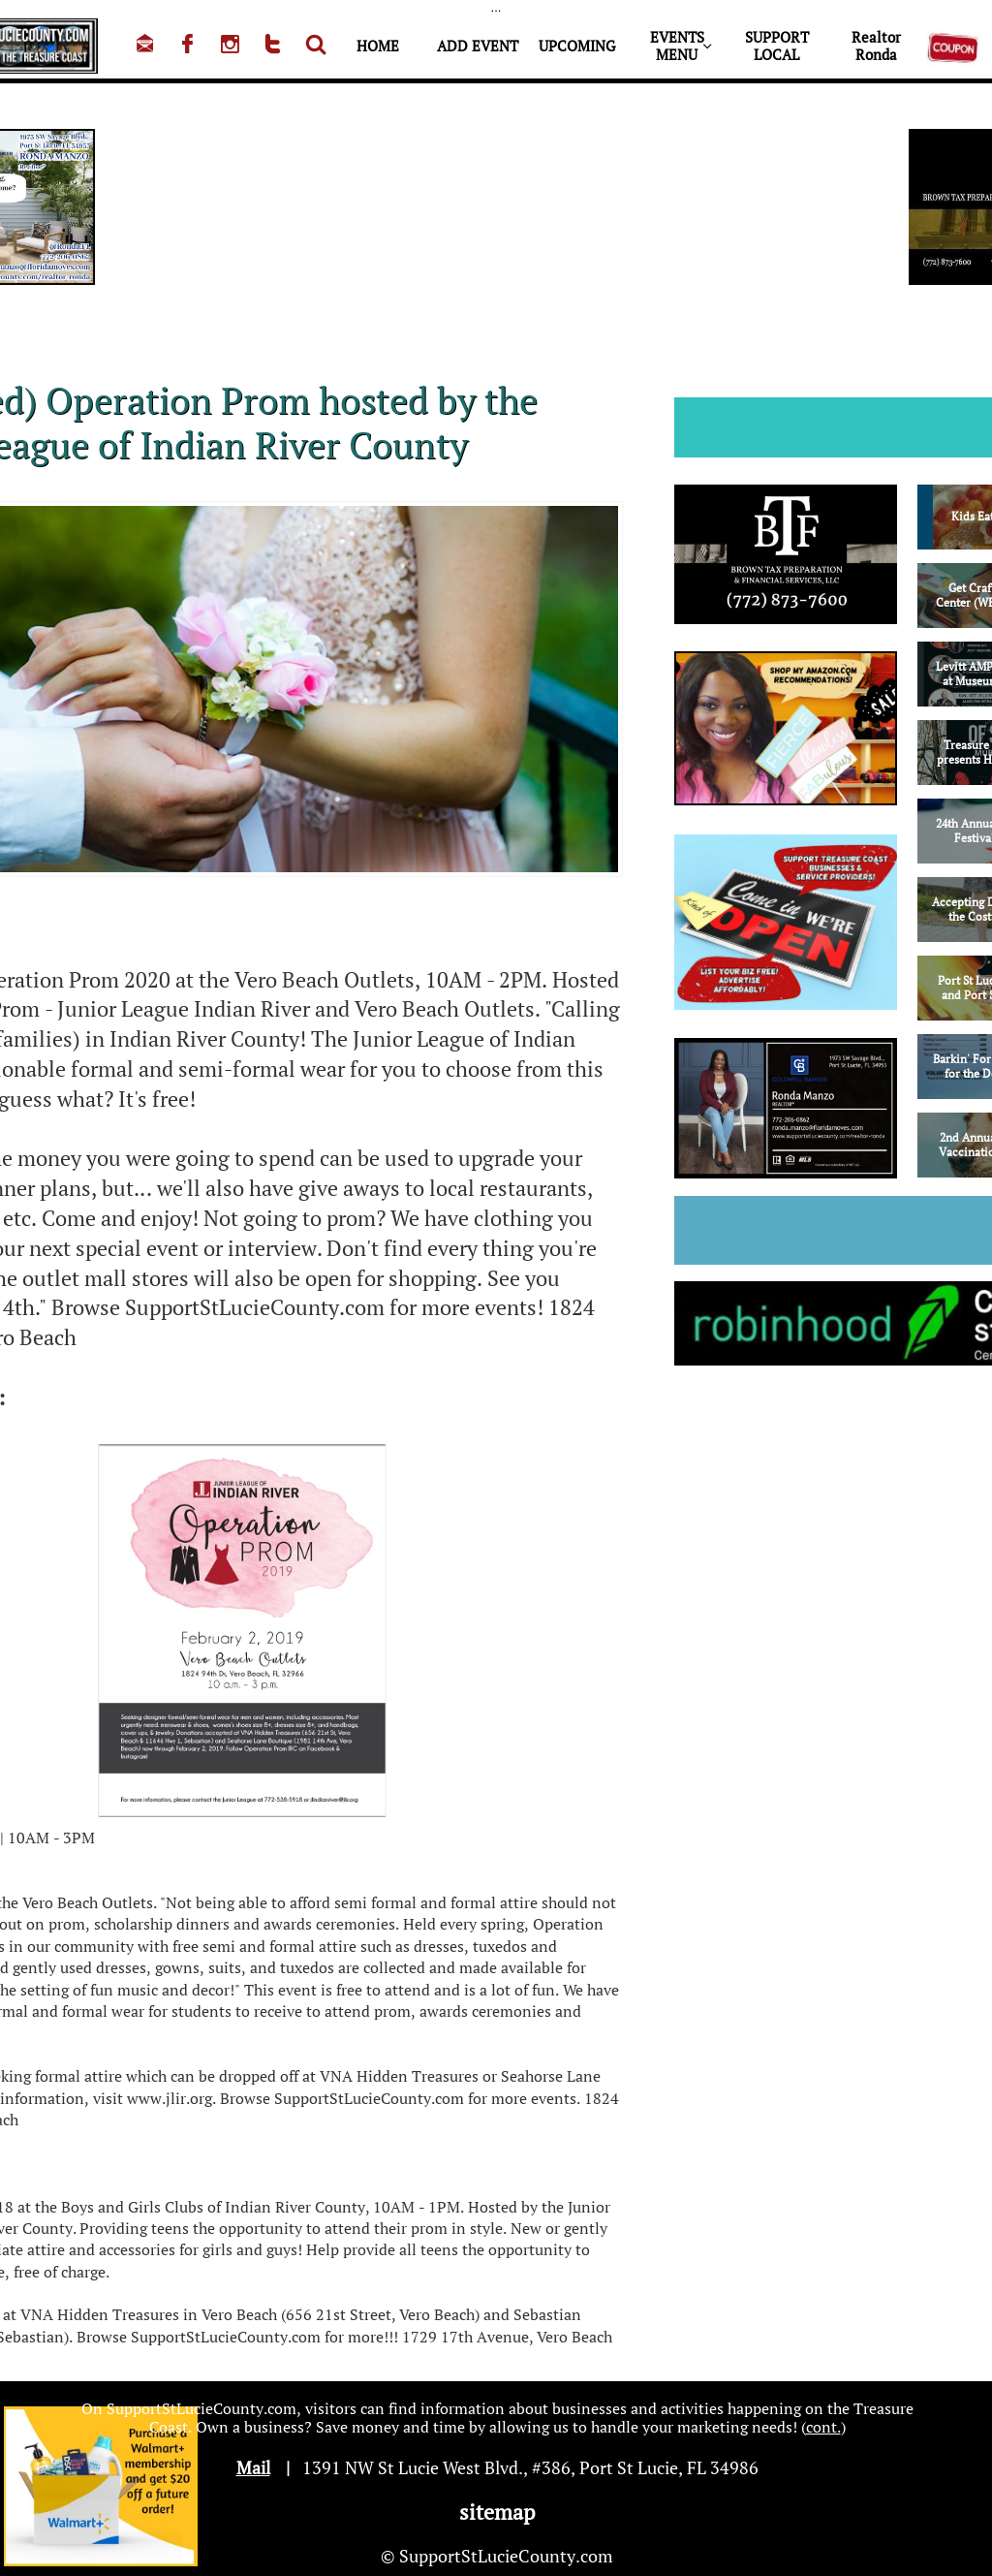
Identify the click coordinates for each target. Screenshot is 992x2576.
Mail (253, 2467)
